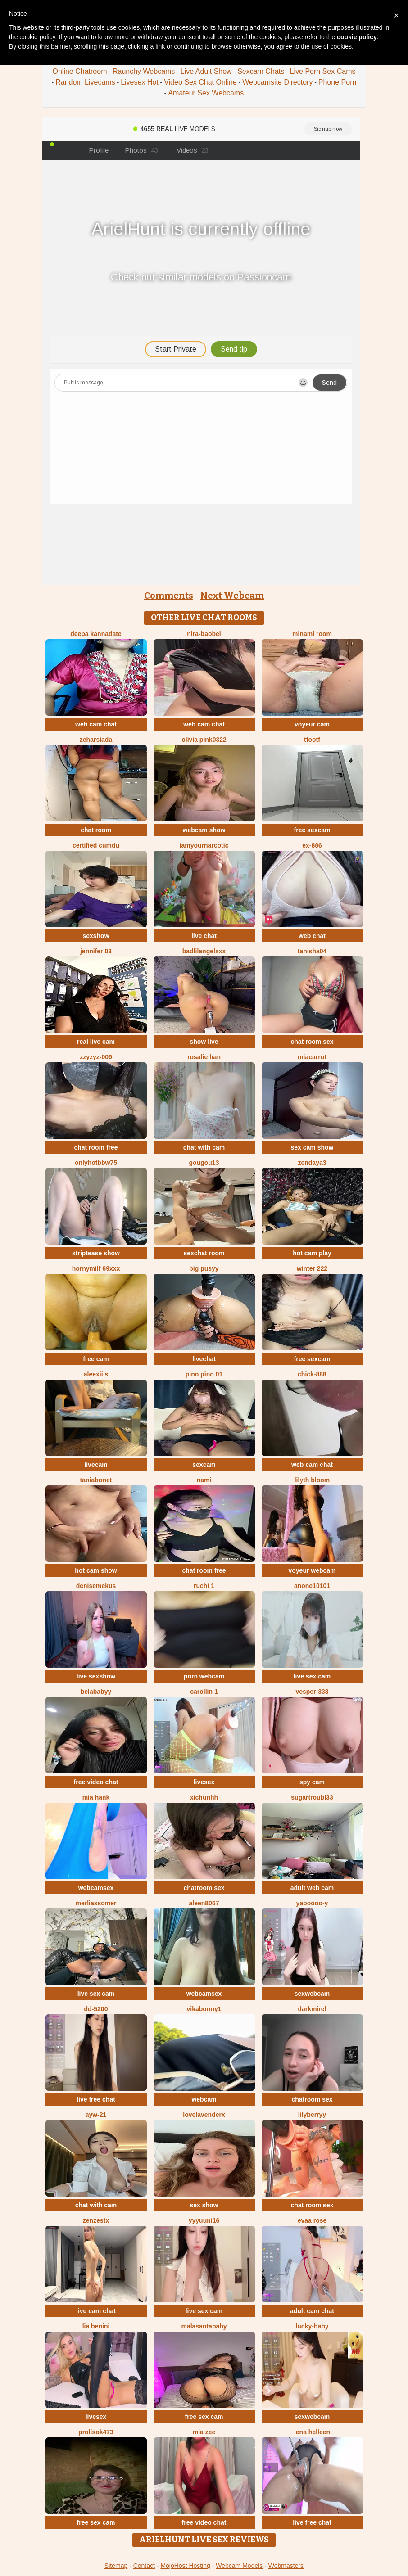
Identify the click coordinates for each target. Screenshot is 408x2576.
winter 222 (312, 1268)
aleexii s (96, 1374)
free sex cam (204, 2416)
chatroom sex (203, 1887)
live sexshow (96, 1676)
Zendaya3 (312, 1162)
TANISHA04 (312, 951)
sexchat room (203, 1253)
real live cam (96, 1041)
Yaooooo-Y (312, 1903)
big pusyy (203, 1268)
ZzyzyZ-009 (96, 1056)
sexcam (203, 1464)
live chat (204, 935)
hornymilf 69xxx (96, 1268)
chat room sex (312, 1041)
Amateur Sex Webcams (206, 93)
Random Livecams (85, 82)
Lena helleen (312, 2432)
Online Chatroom (80, 71)
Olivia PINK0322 (204, 739)
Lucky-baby (311, 2326)
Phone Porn (337, 82)
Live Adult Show (206, 71)
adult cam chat (312, 2310)
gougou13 (204, 1162)
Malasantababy (204, 2326)
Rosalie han (204, 1056)
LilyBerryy (312, 2114)
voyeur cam (312, 724)
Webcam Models (239, 2565)
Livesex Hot (140, 82)
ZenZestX (96, 2220)
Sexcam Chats (260, 71)
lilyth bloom (312, 1480)
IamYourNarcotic (204, 845)
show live (204, 1041)
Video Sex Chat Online (200, 82)
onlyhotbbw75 (96, 1162)
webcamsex (96, 1887)
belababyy (96, 1691)
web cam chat (96, 724)
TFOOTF (312, 739)
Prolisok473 (95, 2432)
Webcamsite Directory (277, 82)
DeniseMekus (96, 1585)
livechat (204, 1358)
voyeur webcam (311, 1570)
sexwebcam (312, 1993)
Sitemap (115, 2565)
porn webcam (204, 1676)
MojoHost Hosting (185, 2565)
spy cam (312, 1782)
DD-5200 (96, 2008)
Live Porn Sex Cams (323, 71)
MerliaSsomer (95, 1903)
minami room (312, 633)
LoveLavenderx (204, 2114)
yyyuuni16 (204, 2220)
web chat (312, 935)
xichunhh (204, 1797)
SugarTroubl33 (312, 1797)
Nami (204, 1480)
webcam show (204, 830)
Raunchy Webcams (144, 71)
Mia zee (204, 2432)
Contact (144, 2565)
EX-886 (312, 845)
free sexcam (312, 830)
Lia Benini (96, 2326)
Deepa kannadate (96, 633)
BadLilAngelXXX (204, 951)
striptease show (96, 1253)
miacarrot (312, 1056)
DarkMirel (312, 2008)
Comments (168, 595)
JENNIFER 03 (96, 951)
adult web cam (312, 1887)
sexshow (95, 935)
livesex (204, 1782)
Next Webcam (232, 595)
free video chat (96, 1782)
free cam (96, 1358)
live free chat (96, 2099)
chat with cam (204, 1147)
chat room (96, 830)
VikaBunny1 (203, 2008)
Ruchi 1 (204, 1585)
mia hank (96, 1797)
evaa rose (312, 2220)
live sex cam (312, 1676)
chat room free (96, 1147)
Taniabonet (96, 1480)
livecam (95, 1464)
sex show (204, 2205)
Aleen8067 (204, 1903)
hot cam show (96, 1570)
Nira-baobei (204, 633)
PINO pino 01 (204, 1374)
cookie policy (357, 37)
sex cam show (312, 1147)
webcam (203, 2099)
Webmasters (286, 2565)
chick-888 (312, 1374)
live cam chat (96, 2310)
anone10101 (312, 1585)
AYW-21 (96, 2114)
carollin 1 (204, 1691)
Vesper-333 (311, 1691)
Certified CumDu (96, 845)
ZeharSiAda (96, 739)
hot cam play (312, 1253)
